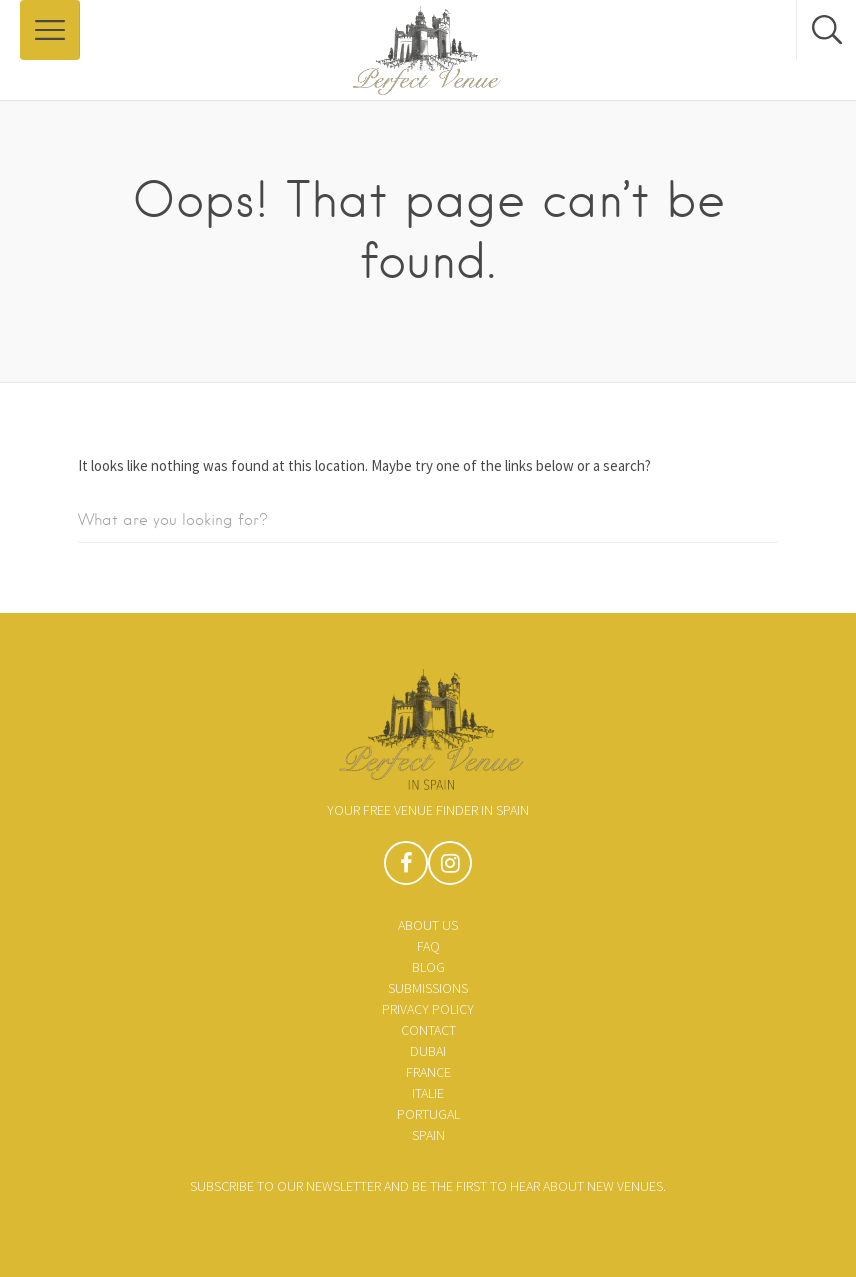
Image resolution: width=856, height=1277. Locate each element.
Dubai (428, 1051)
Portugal (428, 1114)
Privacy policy (428, 1009)
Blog (428, 967)
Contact (428, 1030)
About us (428, 925)
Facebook (406, 868)
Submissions (428, 988)
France (428, 1072)
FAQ (428, 946)
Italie (428, 1093)
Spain (428, 1135)
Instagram (450, 868)
